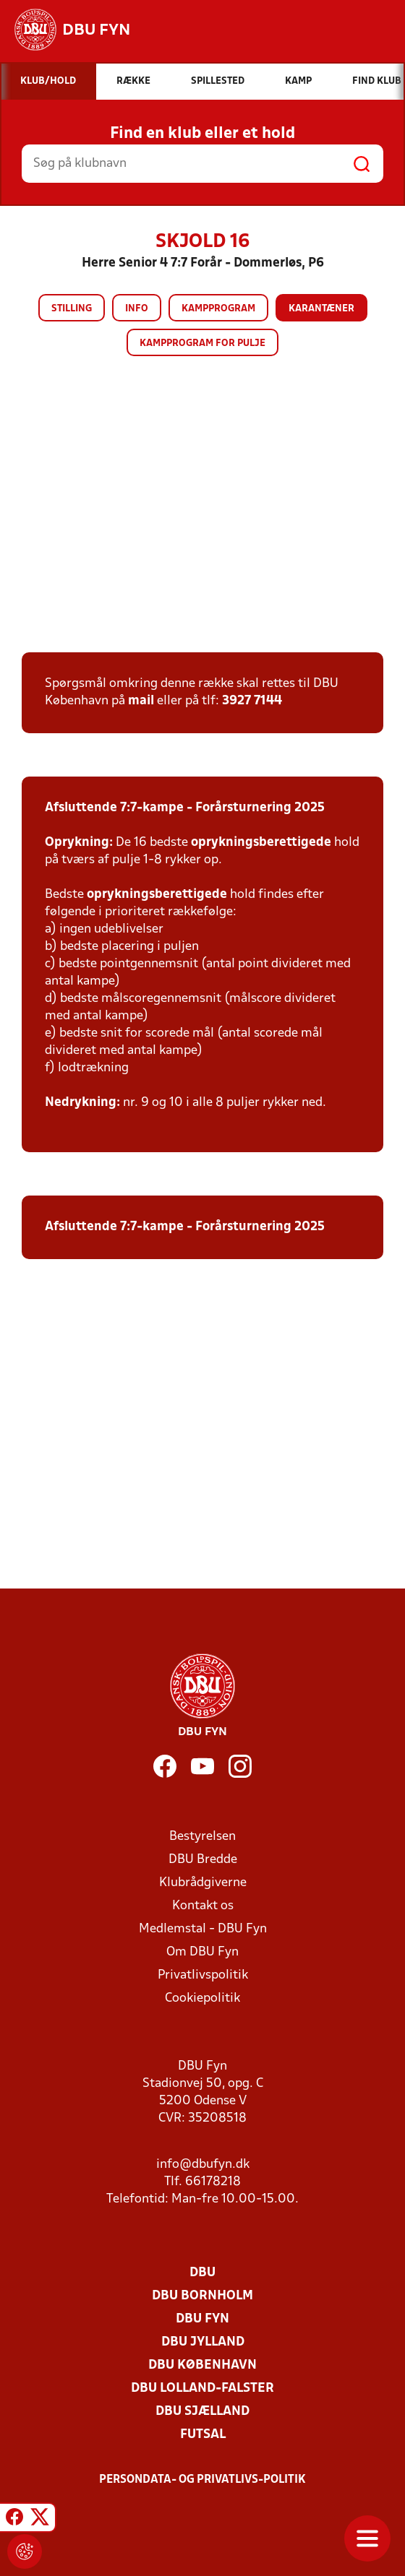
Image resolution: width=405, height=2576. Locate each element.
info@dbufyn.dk (203, 2164)
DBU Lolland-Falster (202, 2388)
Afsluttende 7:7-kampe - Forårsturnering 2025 (185, 808)
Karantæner (321, 309)
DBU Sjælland (202, 2412)
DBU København (202, 2365)
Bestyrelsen (202, 1837)
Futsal (203, 2435)
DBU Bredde (203, 1860)
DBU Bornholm (202, 2296)
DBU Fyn (202, 2319)
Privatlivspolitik (203, 1975)
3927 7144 (252, 701)
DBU (202, 2273)
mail (141, 701)
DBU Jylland (202, 2342)
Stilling (71, 309)
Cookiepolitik (202, 1998)
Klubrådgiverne (203, 1883)
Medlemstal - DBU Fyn (203, 1929)
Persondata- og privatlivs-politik (202, 2480)
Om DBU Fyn (202, 1952)
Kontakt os (203, 1906)
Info (136, 309)
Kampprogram (218, 309)
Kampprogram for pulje (202, 343)
